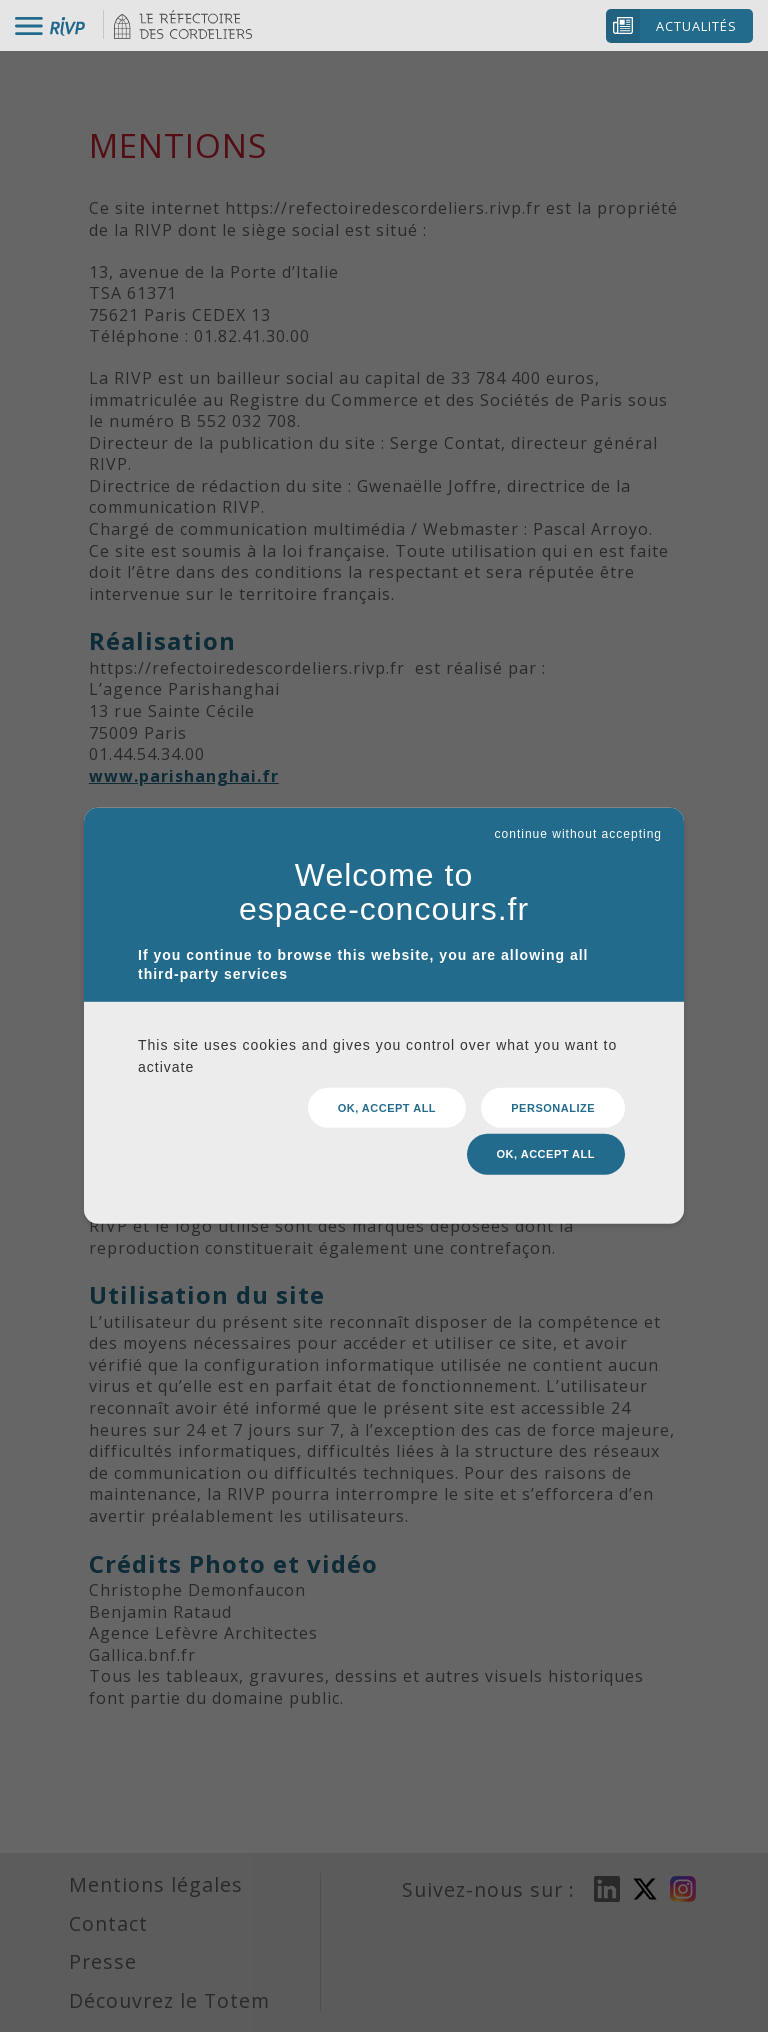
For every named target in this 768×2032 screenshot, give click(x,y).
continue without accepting (578, 840)
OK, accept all (387, 1113)
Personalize (553, 1113)
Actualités (696, 26)
